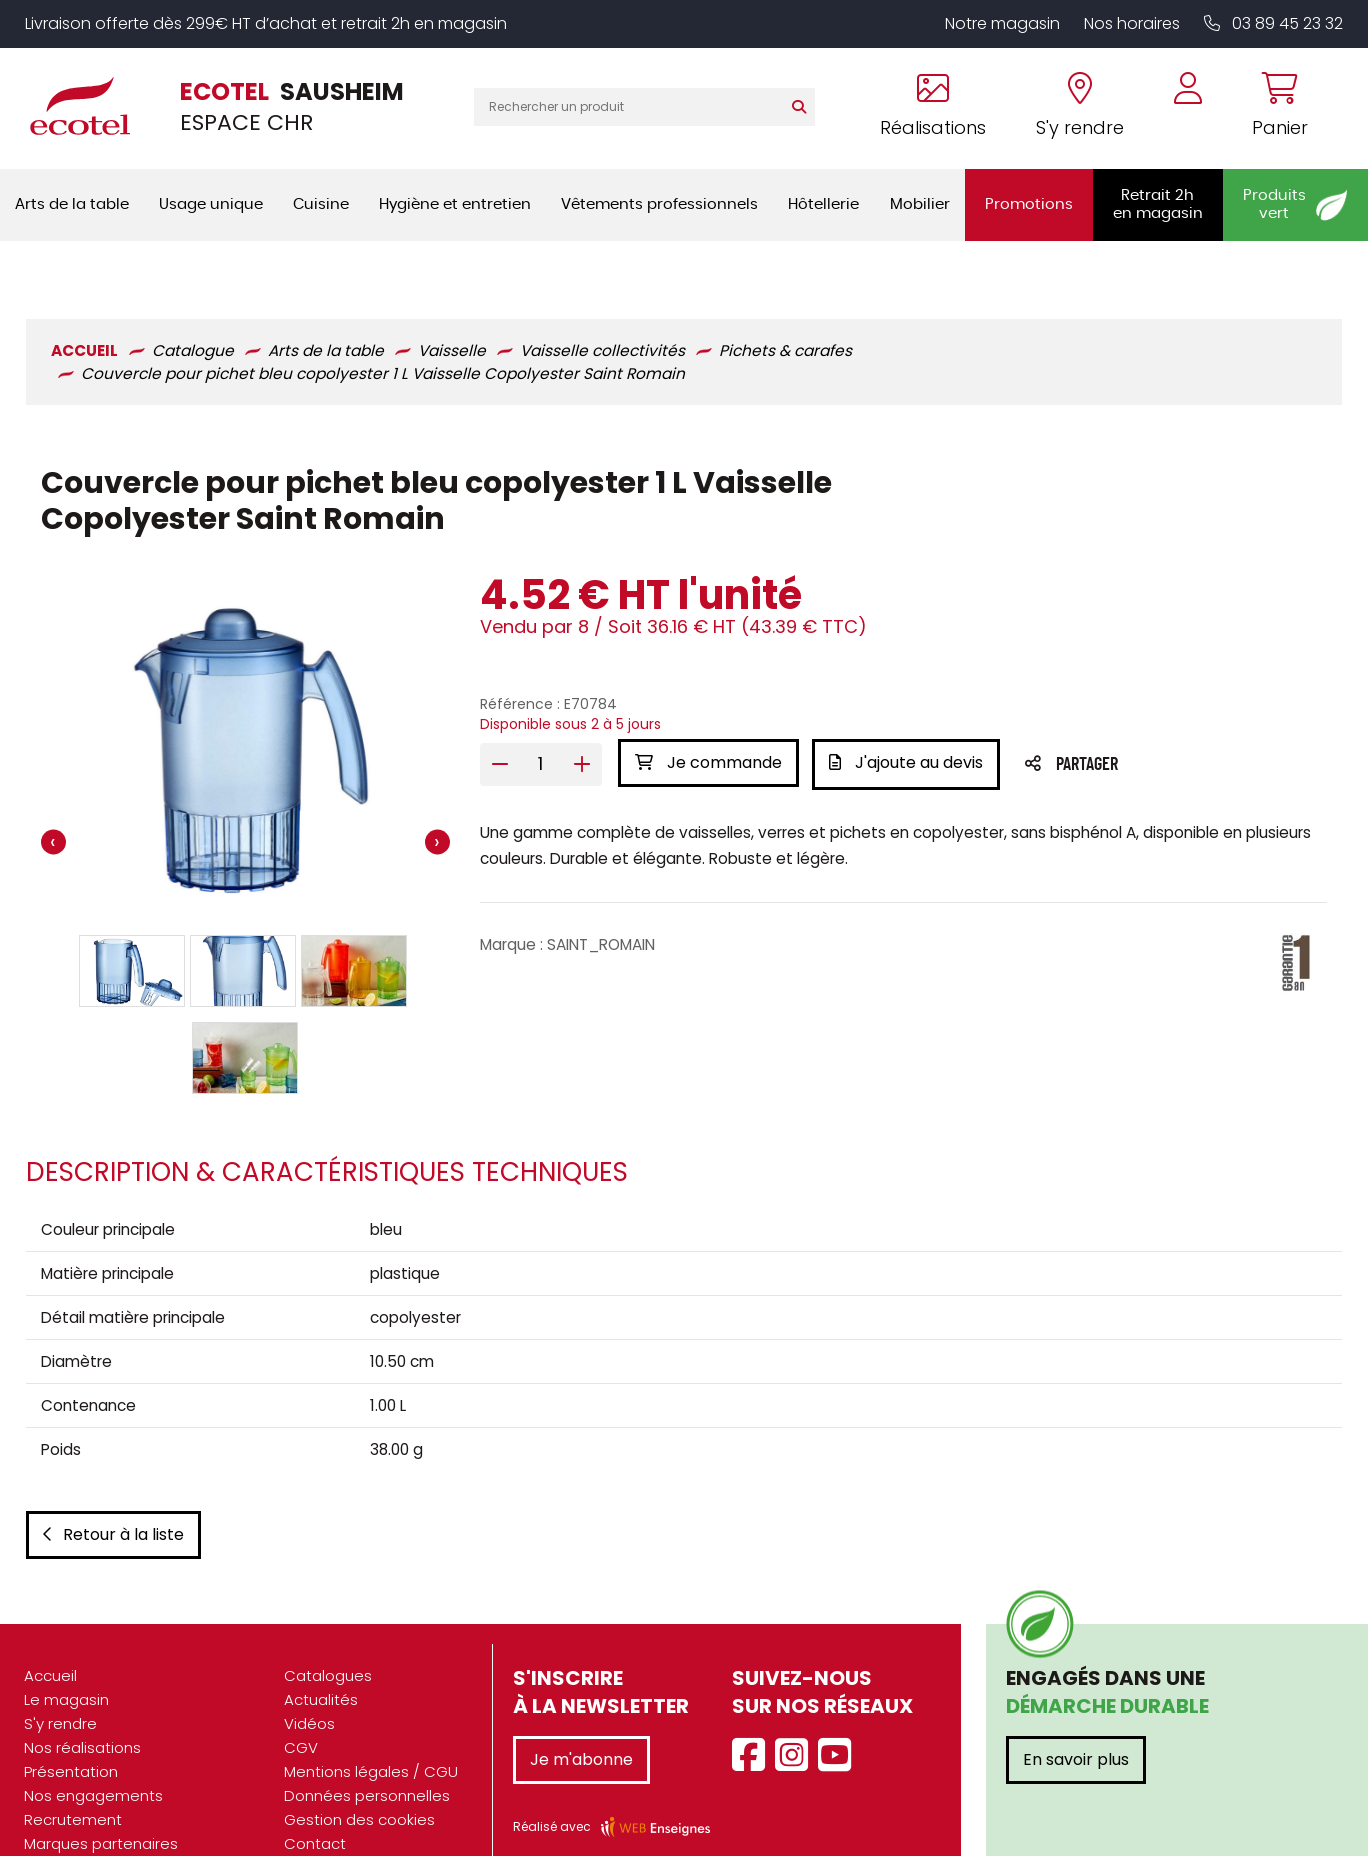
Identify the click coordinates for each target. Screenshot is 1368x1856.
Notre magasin (1002, 23)
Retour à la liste (111, 1494)
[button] (131, 917)
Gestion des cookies (359, 1779)
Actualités (321, 1659)
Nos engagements (93, 1755)
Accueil (50, 1635)
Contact (315, 1803)
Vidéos (309, 1683)
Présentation (71, 1731)
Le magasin (66, 1659)
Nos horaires (1132, 23)
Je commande (707, 708)
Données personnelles (367, 1755)
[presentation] (51, 789)
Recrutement (73, 1779)
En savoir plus (1076, 1719)
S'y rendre (60, 1683)
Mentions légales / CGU (371, 1731)
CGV (301, 1707)
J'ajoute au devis (908, 708)
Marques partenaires (101, 1803)
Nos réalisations (82, 1707)
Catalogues (328, 1635)
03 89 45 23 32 (1273, 23)
